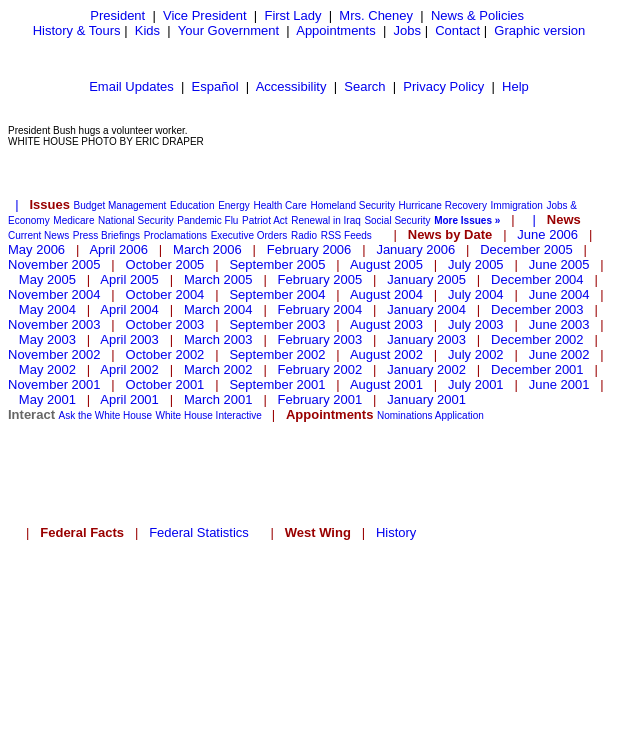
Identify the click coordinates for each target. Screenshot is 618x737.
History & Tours (77, 30)
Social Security (397, 220)
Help (515, 86)
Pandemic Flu (207, 220)
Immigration (517, 205)
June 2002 (559, 354)
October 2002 (165, 354)
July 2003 (476, 324)
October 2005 (165, 264)
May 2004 (47, 309)
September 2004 (277, 294)
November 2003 (54, 324)
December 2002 (537, 339)
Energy (234, 205)
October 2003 (165, 324)
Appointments (336, 30)
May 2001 (47, 399)
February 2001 (320, 399)
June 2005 (559, 264)
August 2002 (386, 354)
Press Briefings (106, 235)
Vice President (205, 15)
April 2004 (129, 309)
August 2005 (386, 264)
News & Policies (477, 15)
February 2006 (309, 249)
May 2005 (47, 279)
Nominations (405, 415)
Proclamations (175, 235)
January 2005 (426, 279)
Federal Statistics (199, 532)
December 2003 (537, 309)
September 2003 (277, 324)
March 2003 (218, 339)
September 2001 (277, 384)
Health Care (279, 205)
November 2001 (54, 384)
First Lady (292, 15)
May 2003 (47, 339)
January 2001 (426, 399)
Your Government (228, 30)
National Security (136, 220)
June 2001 (559, 384)
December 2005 (526, 249)
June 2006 (547, 234)
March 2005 (218, 279)
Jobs (407, 30)
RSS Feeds (346, 235)
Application (459, 415)
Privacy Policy (443, 86)
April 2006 (118, 249)
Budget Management (120, 205)
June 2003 (559, 324)
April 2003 (129, 339)
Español (215, 86)
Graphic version (539, 30)
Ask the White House (105, 415)
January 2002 (426, 369)
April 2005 (129, 279)
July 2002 (476, 354)
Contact (457, 30)
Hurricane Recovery (443, 205)
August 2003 (386, 324)
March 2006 (207, 249)
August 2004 (386, 294)
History (396, 532)
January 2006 (415, 249)
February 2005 (320, 279)
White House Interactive (209, 415)
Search (364, 86)
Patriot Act (265, 220)
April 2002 (129, 369)
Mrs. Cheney (376, 15)
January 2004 (426, 309)
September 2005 (277, 264)
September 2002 (277, 354)
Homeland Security (352, 205)
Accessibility (291, 86)
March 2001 (218, 399)
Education (192, 205)
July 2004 (476, 294)
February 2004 (320, 309)
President (117, 15)
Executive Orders (249, 235)
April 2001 (129, 399)
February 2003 (320, 339)
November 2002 (54, 354)
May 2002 (47, 369)
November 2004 (54, 294)
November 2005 (54, 264)
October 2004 (165, 294)
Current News (38, 235)
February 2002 (320, 369)
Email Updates (131, 86)
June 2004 (559, 294)
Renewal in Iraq (325, 220)
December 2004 (537, 279)
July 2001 (476, 384)
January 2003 (426, 339)
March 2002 (218, 369)
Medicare (73, 220)
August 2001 (386, 384)
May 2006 (36, 249)
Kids (147, 30)
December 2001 (537, 369)
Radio (304, 235)
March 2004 (218, 309)
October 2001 (165, 384)
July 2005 (476, 264)
